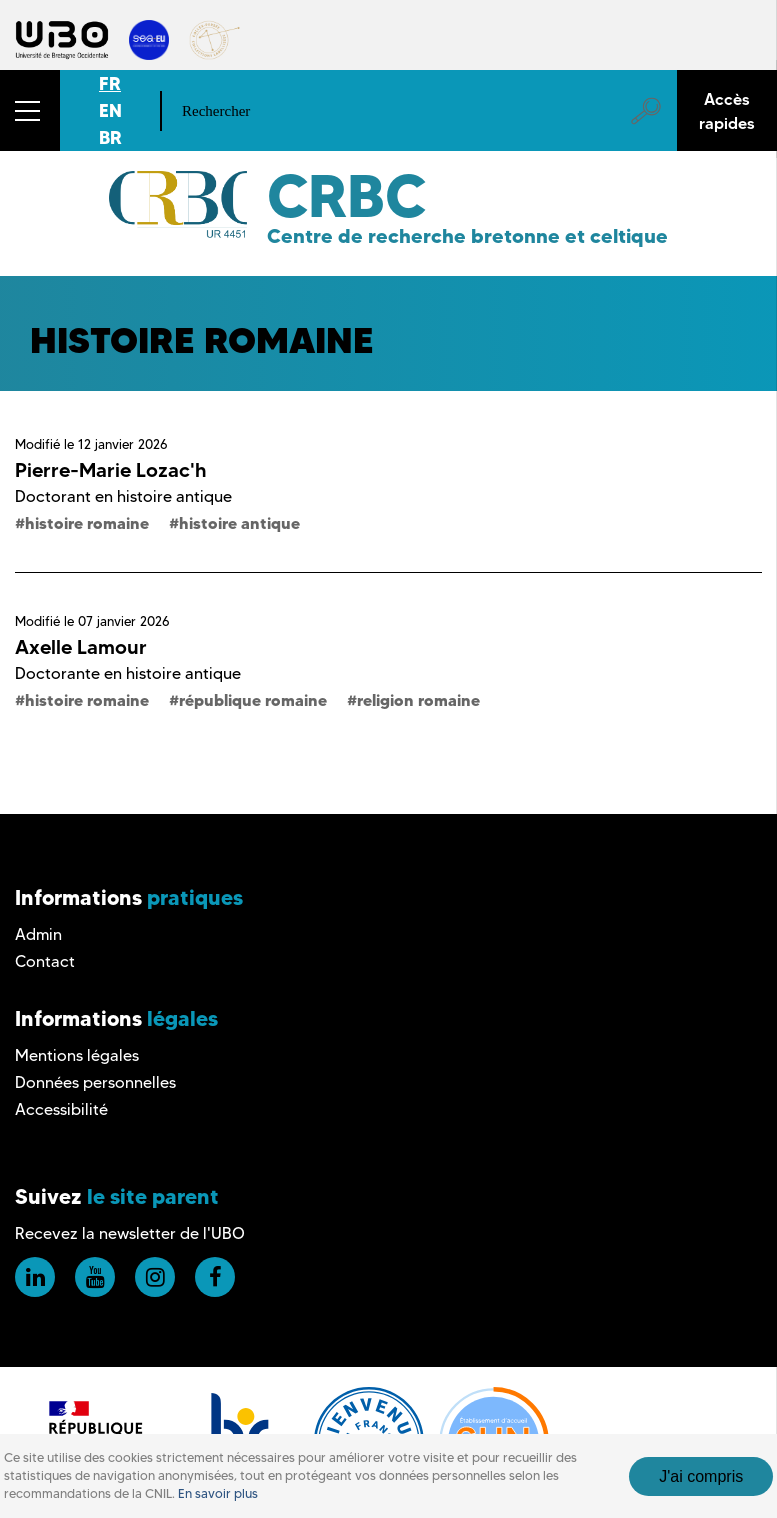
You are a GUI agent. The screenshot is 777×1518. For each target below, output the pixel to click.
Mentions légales (77, 1055)
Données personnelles (95, 1082)
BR (110, 137)
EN (110, 110)
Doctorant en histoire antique (123, 496)
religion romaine (418, 700)
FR (110, 83)
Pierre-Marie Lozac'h (111, 470)
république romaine (253, 700)
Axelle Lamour (81, 647)
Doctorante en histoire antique (128, 673)
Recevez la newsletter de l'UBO (130, 1233)
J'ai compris (701, 1476)
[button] (30, 110)
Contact (45, 961)
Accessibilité (61, 1109)
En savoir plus (218, 1493)
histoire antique (239, 523)
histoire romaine (87, 523)
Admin (38, 934)
